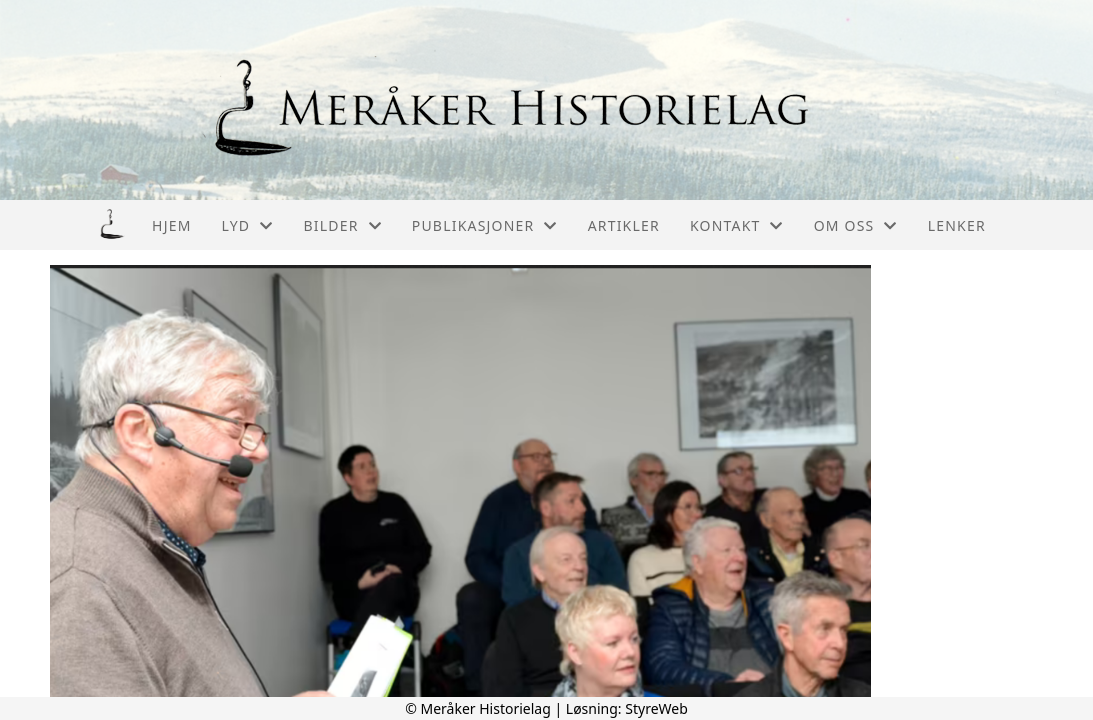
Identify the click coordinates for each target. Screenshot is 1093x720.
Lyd (248, 225)
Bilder (342, 225)
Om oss (856, 225)
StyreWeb (656, 708)
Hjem (171, 225)
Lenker (957, 225)
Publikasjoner (485, 225)
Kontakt (737, 225)
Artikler (624, 225)
